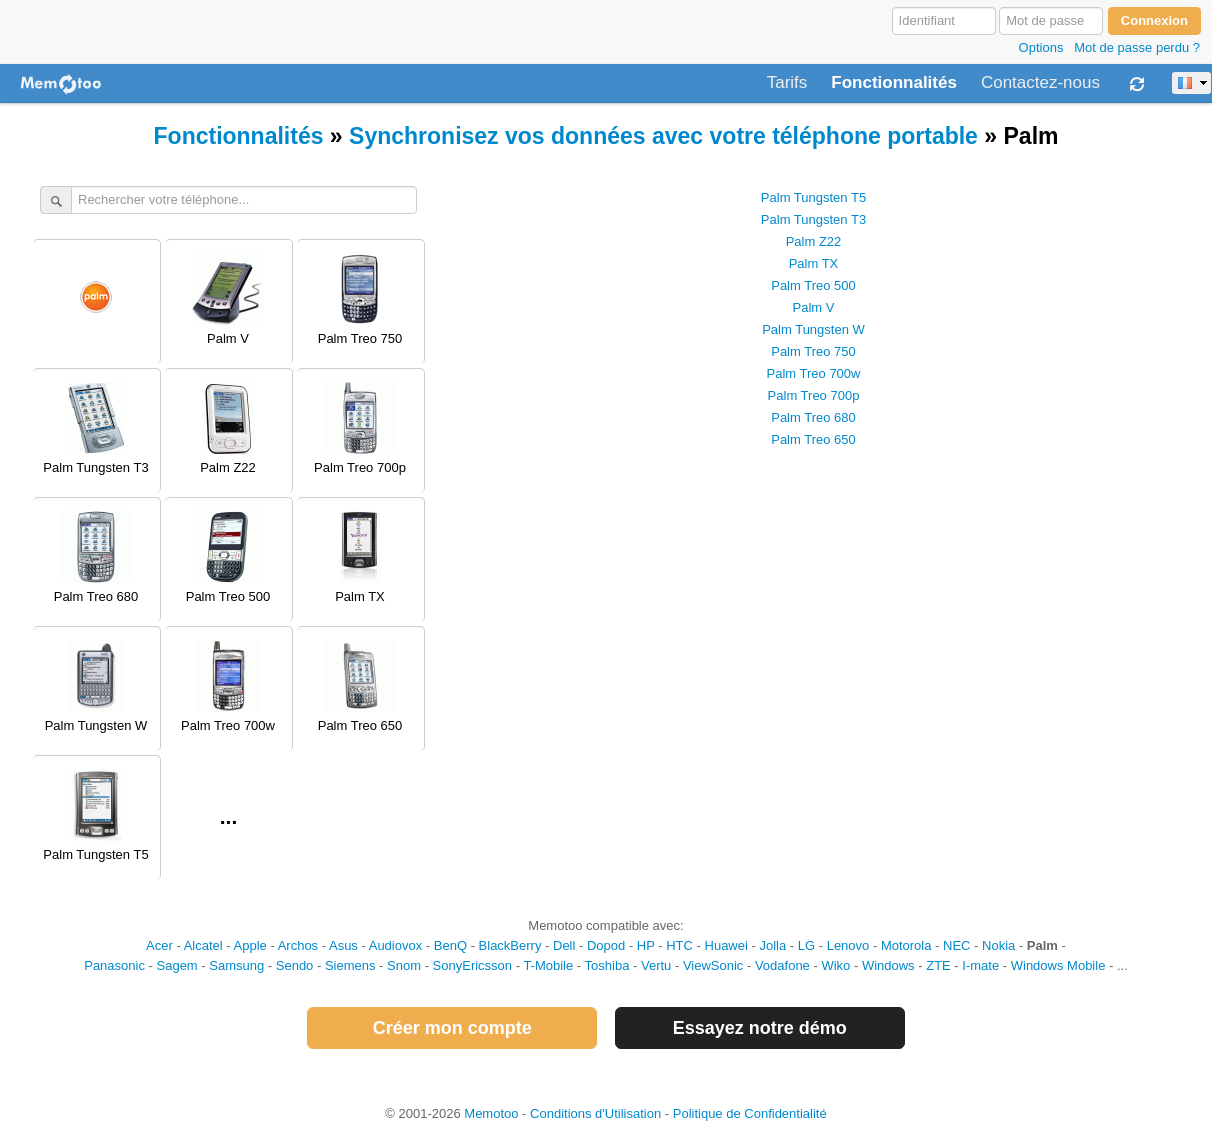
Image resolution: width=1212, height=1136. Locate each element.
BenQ (450, 945)
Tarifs (787, 83)
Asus (343, 945)
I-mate (980, 965)
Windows (888, 965)
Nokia (998, 945)
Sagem (177, 965)
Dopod (606, 945)
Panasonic (114, 965)
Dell (564, 945)
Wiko (835, 965)
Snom (404, 965)
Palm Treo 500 (813, 285)
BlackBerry (510, 945)
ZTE (938, 965)
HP (646, 945)
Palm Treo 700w (814, 373)
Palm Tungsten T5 (813, 197)
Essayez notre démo (760, 1028)
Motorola (906, 945)
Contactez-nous (1040, 83)
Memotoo (491, 1113)
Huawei (726, 945)
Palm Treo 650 (813, 439)
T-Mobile (548, 965)
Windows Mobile (1058, 965)
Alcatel (203, 945)
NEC (956, 945)
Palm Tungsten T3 (813, 219)
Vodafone (782, 965)
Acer (159, 945)
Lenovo (848, 945)
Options (1041, 47)
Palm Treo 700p (814, 395)
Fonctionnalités (894, 83)
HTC (679, 945)
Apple (250, 945)
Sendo (295, 965)
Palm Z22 (814, 241)
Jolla (772, 945)
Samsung (236, 965)
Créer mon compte (452, 1028)
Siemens (350, 965)
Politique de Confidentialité (750, 1113)
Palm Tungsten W (813, 329)
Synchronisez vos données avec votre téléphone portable (663, 136)
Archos (298, 945)
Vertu (656, 965)
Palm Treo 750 (813, 351)
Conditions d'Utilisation (595, 1113)
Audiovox (395, 945)
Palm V (814, 307)
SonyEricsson (472, 965)
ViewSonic (713, 965)
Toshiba (607, 965)
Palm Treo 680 (813, 417)
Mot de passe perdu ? (1137, 47)
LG (806, 945)
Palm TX (814, 263)
